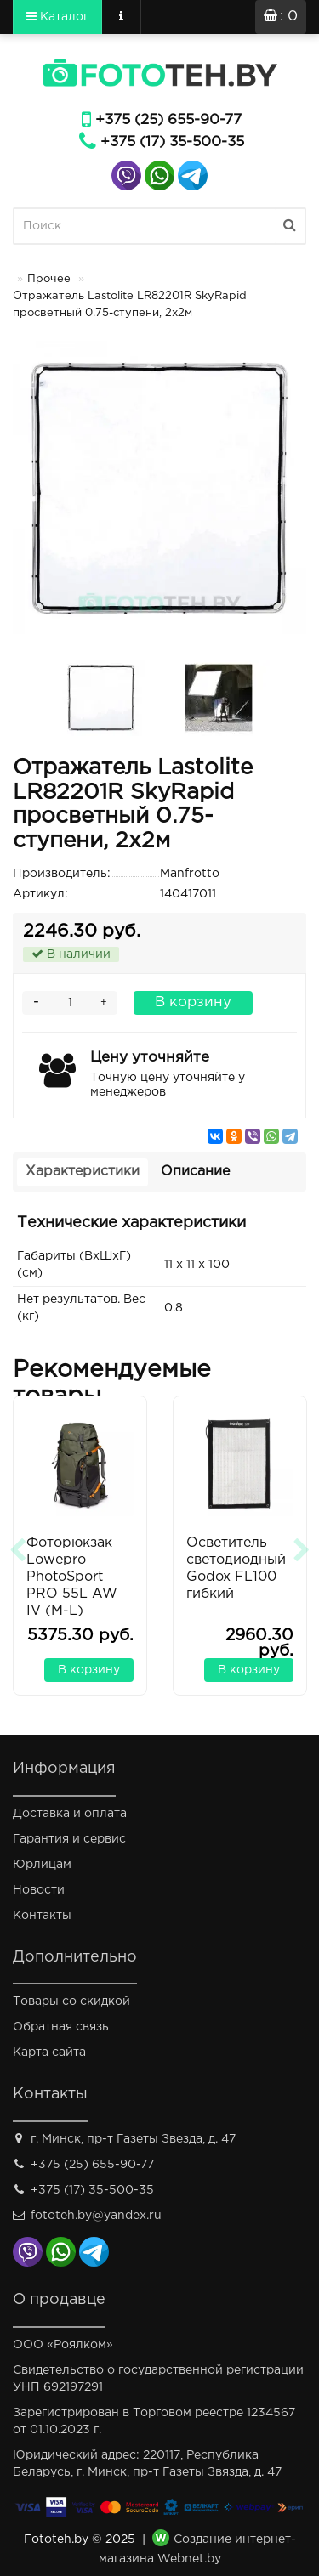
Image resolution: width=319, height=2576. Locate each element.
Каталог (57, 16)
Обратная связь (61, 2027)
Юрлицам (42, 1865)
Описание (195, 1171)
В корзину (193, 1002)
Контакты (42, 1916)
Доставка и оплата (70, 1814)
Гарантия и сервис (69, 1839)
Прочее (49, 279)
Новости (39, 1890)
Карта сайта (49, 2052)
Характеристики (83, 1171)
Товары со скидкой (71, 2001)
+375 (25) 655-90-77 (168, 120)
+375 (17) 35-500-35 (172, 142)
